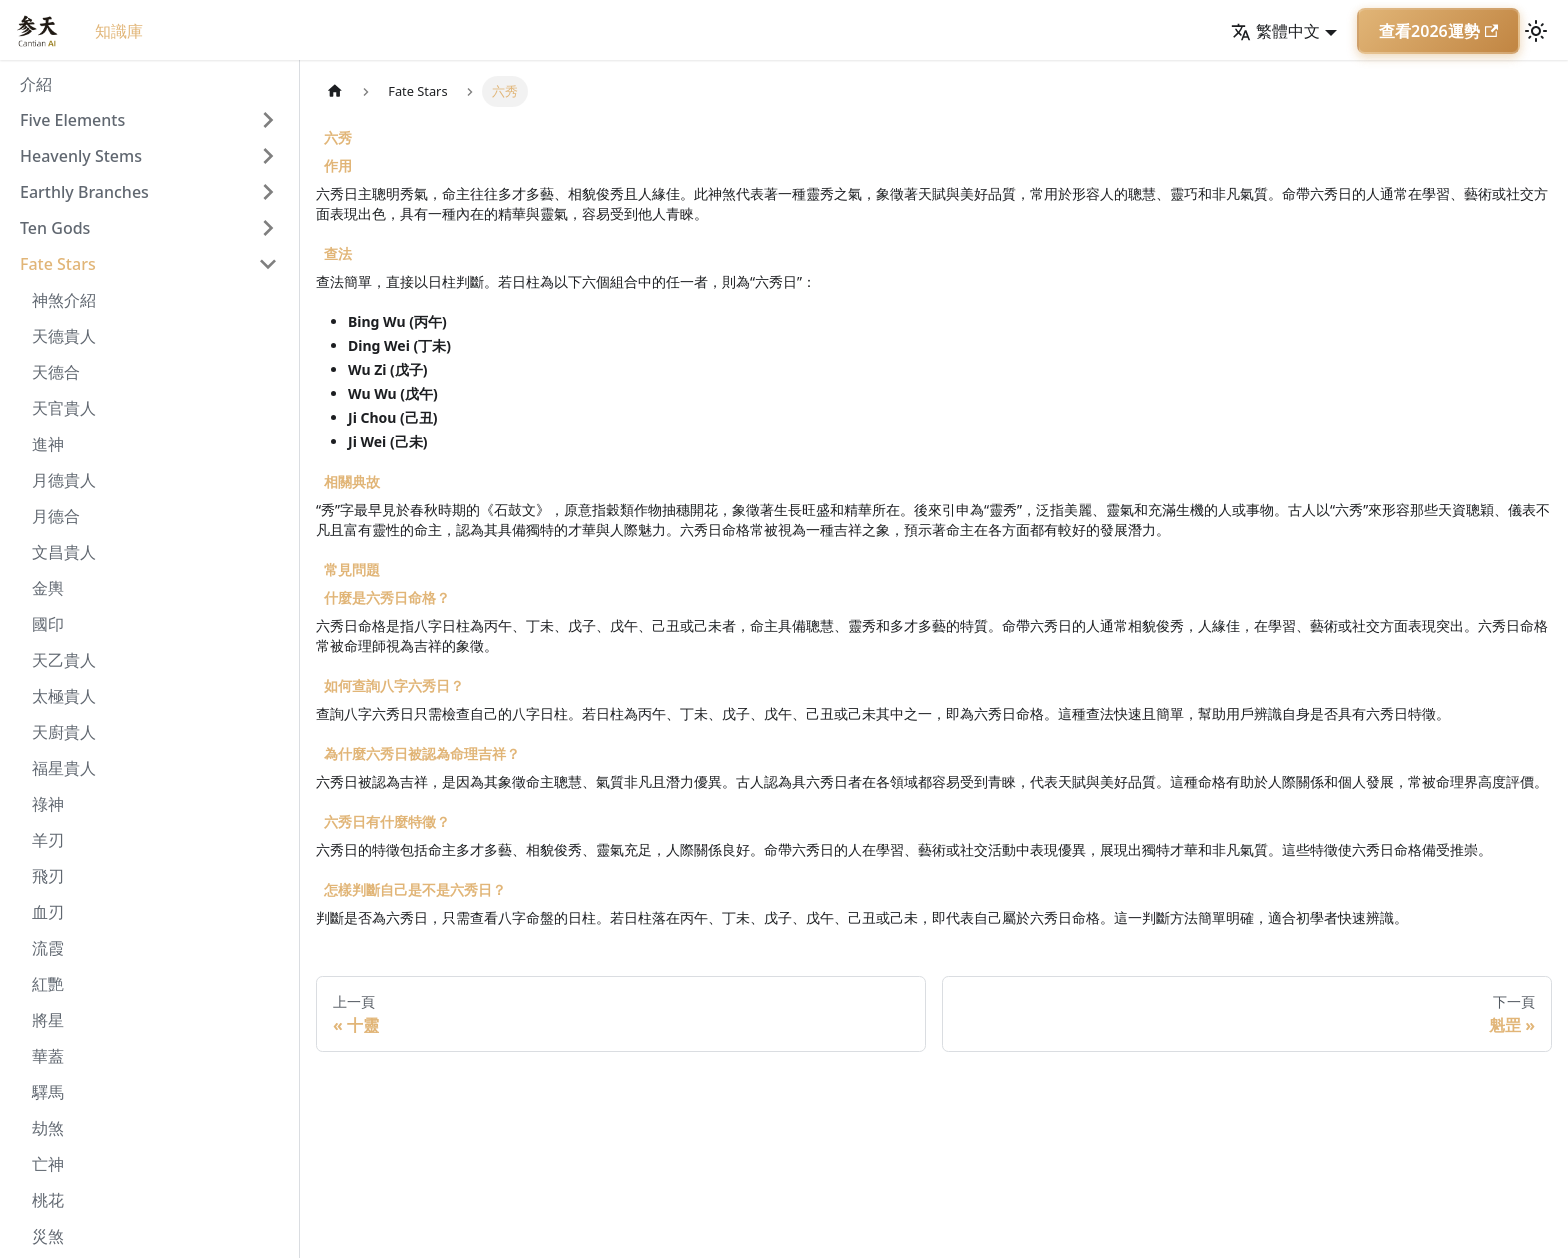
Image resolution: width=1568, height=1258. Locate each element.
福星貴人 (64, 768)
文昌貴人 (64, 552)
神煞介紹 (64, 300)
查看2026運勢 (1438, 31)
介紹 (36, 84)
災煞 (48, 1236)
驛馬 (48, 1092)
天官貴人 (64, 408)
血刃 (48, 912)
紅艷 (48, 984)
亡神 (48, 1164)
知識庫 (119, 31)
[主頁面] (335, 91)
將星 (48, 1020)
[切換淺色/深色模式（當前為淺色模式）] (1536, 31)
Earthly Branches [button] (84, 192)
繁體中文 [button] (1275, 31)
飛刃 (48, 876)
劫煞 (48, 1128)
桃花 (48, 1200)
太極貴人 (64, 696)
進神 (48, 444)
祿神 (48, 804)
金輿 (48, 588)
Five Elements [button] (72, 120)
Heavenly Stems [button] (81, 156)
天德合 (56, 372)
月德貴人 (64, 480)
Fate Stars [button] (58, 264)
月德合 (56, 516)
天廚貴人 (64, 732)
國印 (48, 624)
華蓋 (48, 1056)
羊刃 (48, 840)
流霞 (48, 948)
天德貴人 (64, 336)
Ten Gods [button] (55, 228)
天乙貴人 (64, 660)
